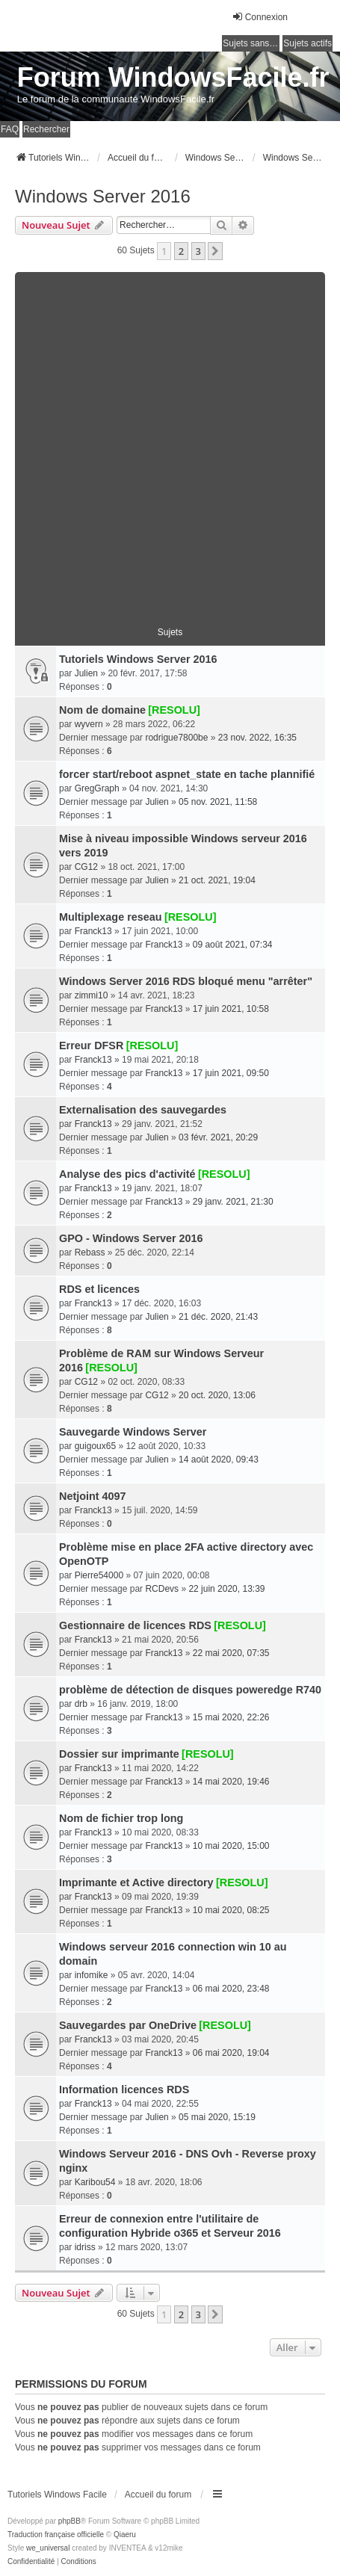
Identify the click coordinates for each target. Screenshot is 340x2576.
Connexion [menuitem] (260, 16)
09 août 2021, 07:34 (233, 944)
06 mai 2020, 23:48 (231, 1988)
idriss (85, 2247)
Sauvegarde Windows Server (132, 1432)
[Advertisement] (170, 442)
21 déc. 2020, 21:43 (218, 1317)
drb (81, 1704)
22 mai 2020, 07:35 (231, 1653)
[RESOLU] (174, 710)
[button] (215, 251)
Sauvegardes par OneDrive (128, 2025)
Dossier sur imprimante (119, 1754)
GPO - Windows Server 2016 (131, 1238)
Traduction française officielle (55, 2534)
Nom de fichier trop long (121, 1818)
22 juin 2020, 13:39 (226, 1589)
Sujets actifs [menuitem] (307, 43)
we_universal (47, 2548)
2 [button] (181, 251)
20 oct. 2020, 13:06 (217, 1395)
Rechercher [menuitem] (46, 129)
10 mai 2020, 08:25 (231, 1910)
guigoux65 (95, 1446)
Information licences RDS (124, 2089)
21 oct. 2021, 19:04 (217, 880)
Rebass (90, 1252)
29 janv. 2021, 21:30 (233, 1201)
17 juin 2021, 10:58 (231, 1009)
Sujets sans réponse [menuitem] (251, 43)
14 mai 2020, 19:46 (231, 1781)
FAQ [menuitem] (10, 129)
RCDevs (162, 1589)
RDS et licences (99, 1289)
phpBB (69, 2521)
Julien (86, 673)
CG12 (86, 867)
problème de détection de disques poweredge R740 (190, 1690)
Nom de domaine (102, 710)
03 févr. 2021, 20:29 (218, 1137)
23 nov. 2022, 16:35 (257, 737)
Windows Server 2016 (103, 196)
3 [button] (198, 251)
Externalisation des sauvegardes (142, 1110)
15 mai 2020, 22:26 (231, 1717)
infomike (91, 1975)
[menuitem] (31, 2562)
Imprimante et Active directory (136, 1882)
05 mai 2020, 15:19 (217, 2117)
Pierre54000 (99, 1575)
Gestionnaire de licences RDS (135, 1625)
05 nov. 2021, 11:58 (218, 802)
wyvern (89, 724)
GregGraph (97, 788)
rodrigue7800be (176, 737)
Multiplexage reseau (110, 917)
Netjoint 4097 (92, 1496)
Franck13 (93, 931)
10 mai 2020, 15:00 (231, 1846)
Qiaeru (125, 2534)
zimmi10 (91, 995)
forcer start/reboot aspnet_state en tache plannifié (187, 774)
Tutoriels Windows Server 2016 (138, 659)
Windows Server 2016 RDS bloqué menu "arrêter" (185, 981)
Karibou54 (95, 2182)
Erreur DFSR (91, 1045)
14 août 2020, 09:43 (219, 1459)
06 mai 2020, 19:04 (231, 2053)
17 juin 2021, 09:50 (231, 1073)
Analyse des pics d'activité (127, 1174)
